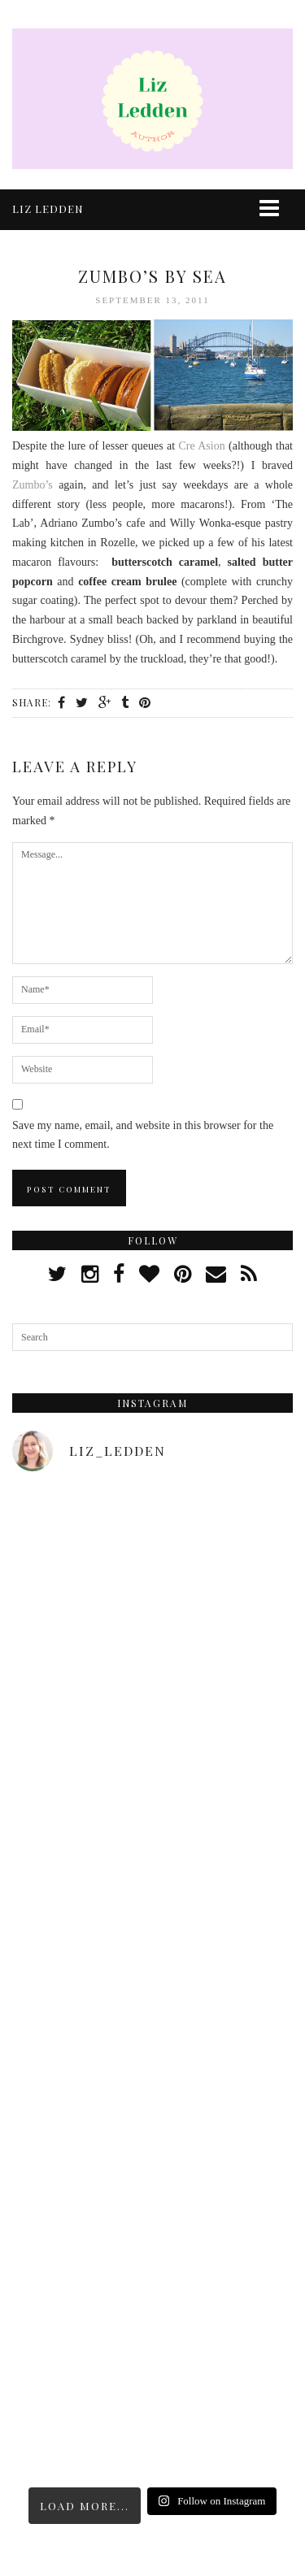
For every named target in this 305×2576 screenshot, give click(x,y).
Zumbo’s (32, 485)
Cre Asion (201, 446)
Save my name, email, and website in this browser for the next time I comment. (142, 1135)
